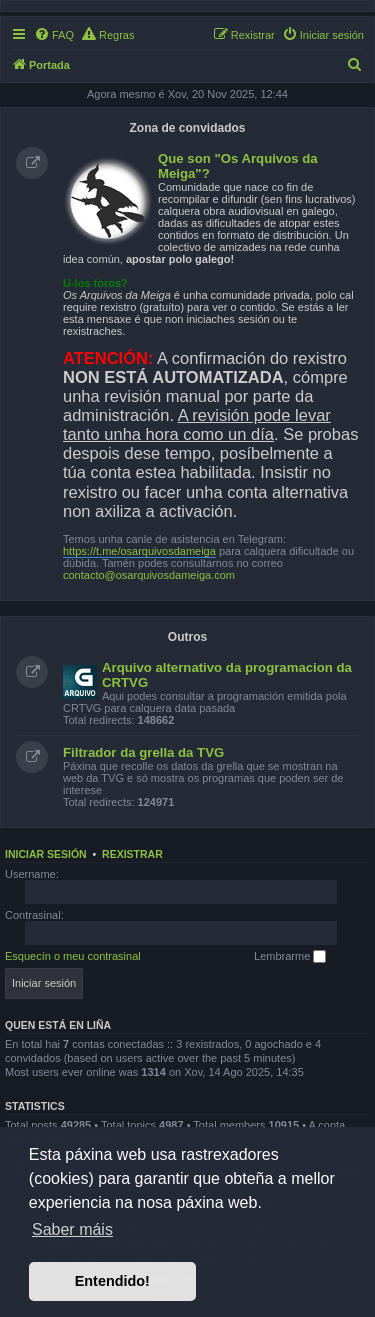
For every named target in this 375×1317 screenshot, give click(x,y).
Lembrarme (290, 957)
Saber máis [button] (72, 1229)
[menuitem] (54, 35)
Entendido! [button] (112, 1281)
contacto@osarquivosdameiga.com (149, 575)
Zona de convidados (187, 128)
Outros (187, 637)
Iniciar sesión (46, 854)
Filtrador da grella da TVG (143, 752)
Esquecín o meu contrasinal (73, 956)
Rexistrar (132, 854)
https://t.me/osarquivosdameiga (139, 551)
